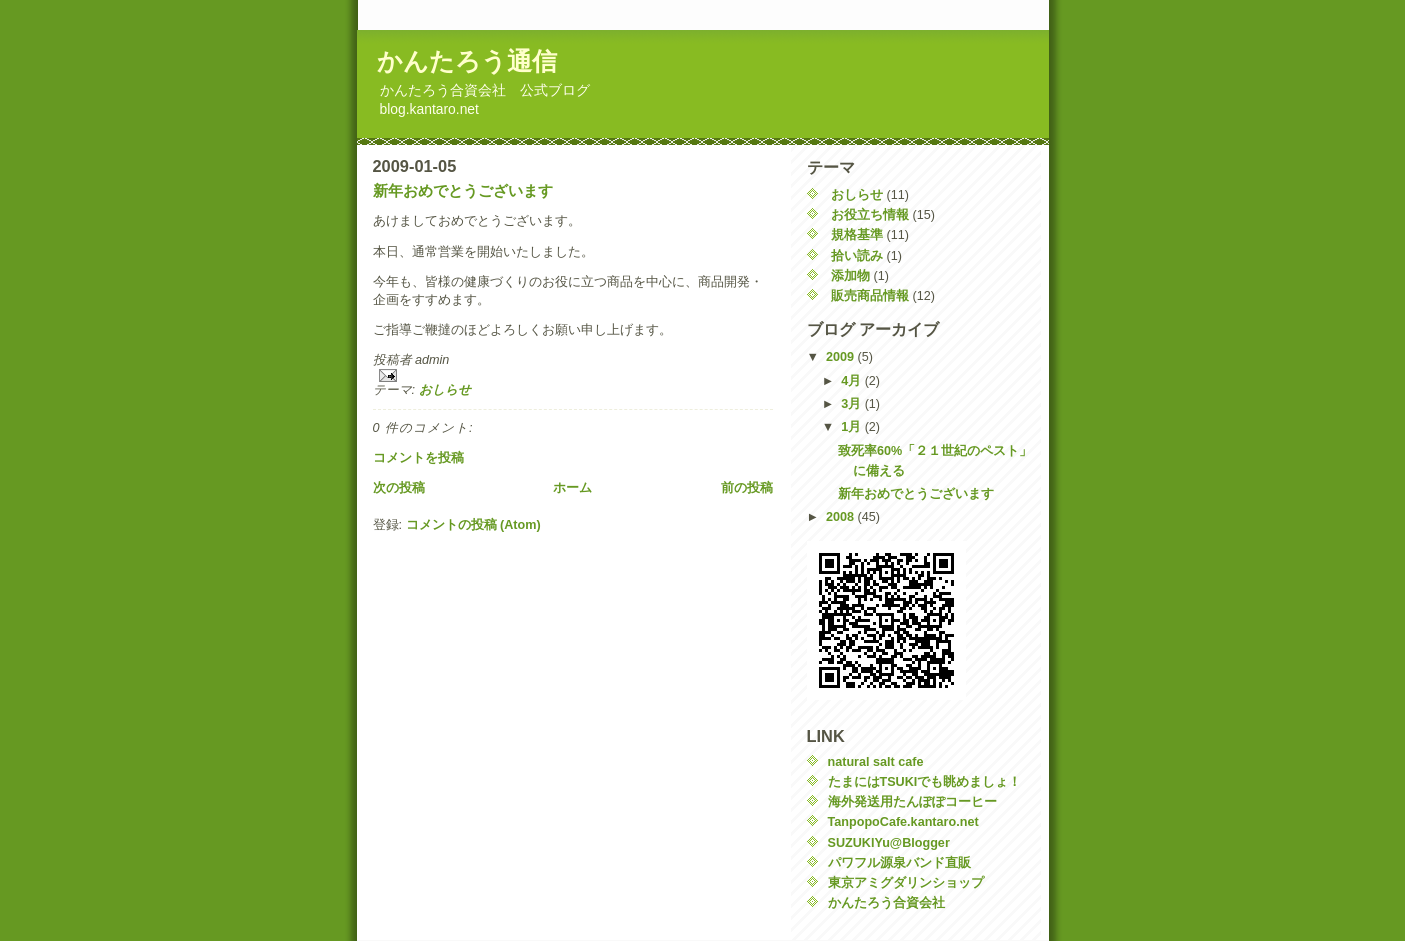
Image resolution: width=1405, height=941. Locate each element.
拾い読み (857, 256)
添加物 (850, 276)
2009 (842, 357)
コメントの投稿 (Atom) (473, 525)
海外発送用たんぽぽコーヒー (912, 802)
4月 (853, 381)
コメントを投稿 (418, 458)
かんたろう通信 (467, 61)
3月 (853, 404)
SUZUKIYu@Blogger (889, 843)
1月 (853, 427)
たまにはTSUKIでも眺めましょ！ (925, 782)
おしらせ (445, 390)
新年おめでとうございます (463, 190)
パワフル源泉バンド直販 (899, 863)
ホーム (572, 488)
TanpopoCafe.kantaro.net (903, 822)
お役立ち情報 (870, 215)
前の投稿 (747, 488)
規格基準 (857, 235)
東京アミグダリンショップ (906, 883)
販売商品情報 (870, 296)
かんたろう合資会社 (886, 903)
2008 (842, 517)
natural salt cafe (876, 762)
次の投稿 (399, 488)
